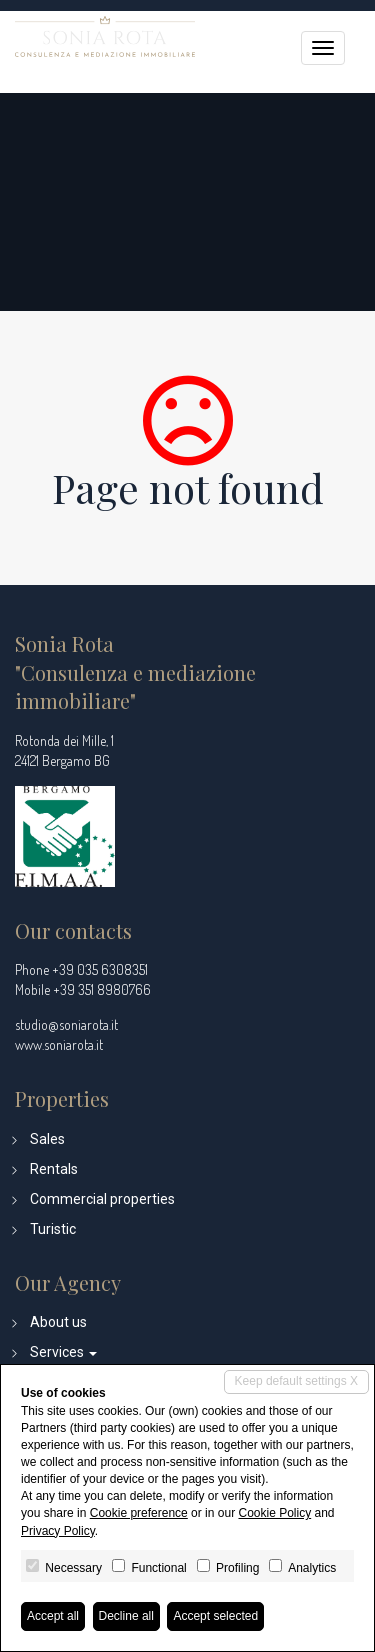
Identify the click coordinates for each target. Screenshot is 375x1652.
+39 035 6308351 (100, 969)
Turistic (53, 1229)
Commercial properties (102, 1199)
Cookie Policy (274, 1513)
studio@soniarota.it (66, 1024)
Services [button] (63, 1352)
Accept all (53, 1616)
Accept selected (215, 1616)
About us (58, 1322)
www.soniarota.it (59, 1044)
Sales (47, 1139)
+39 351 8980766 (102, 989)
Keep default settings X (296, 1381)
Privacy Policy (58, 1531)
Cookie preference (139, 1513)
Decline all (126, 1616)
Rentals (54, 1169)
